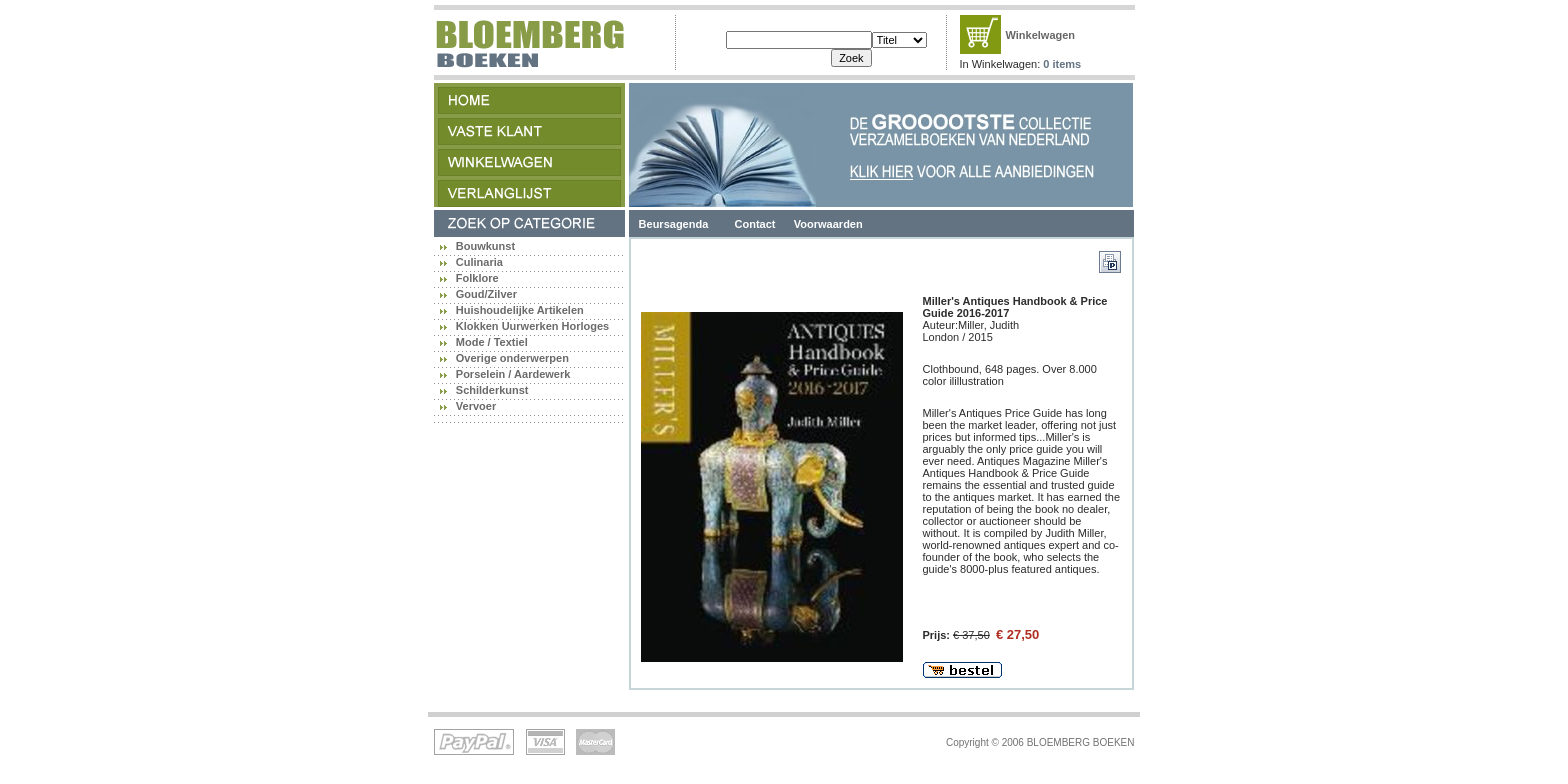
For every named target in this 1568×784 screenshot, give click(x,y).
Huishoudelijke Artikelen (520, 310)
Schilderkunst (492, 390)
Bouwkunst (485, 246)
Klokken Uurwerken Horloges (532, 326)
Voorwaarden (828, 224)
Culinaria (479, 262)
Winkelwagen (1041, 35)
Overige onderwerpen (512, 358)
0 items (1062, 64)
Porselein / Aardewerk (513, 374)
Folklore (477, 278)
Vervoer (476, 406)
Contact (755, 224)
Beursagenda (674, 224)
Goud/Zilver (486, 294)
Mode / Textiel (492, 342)
